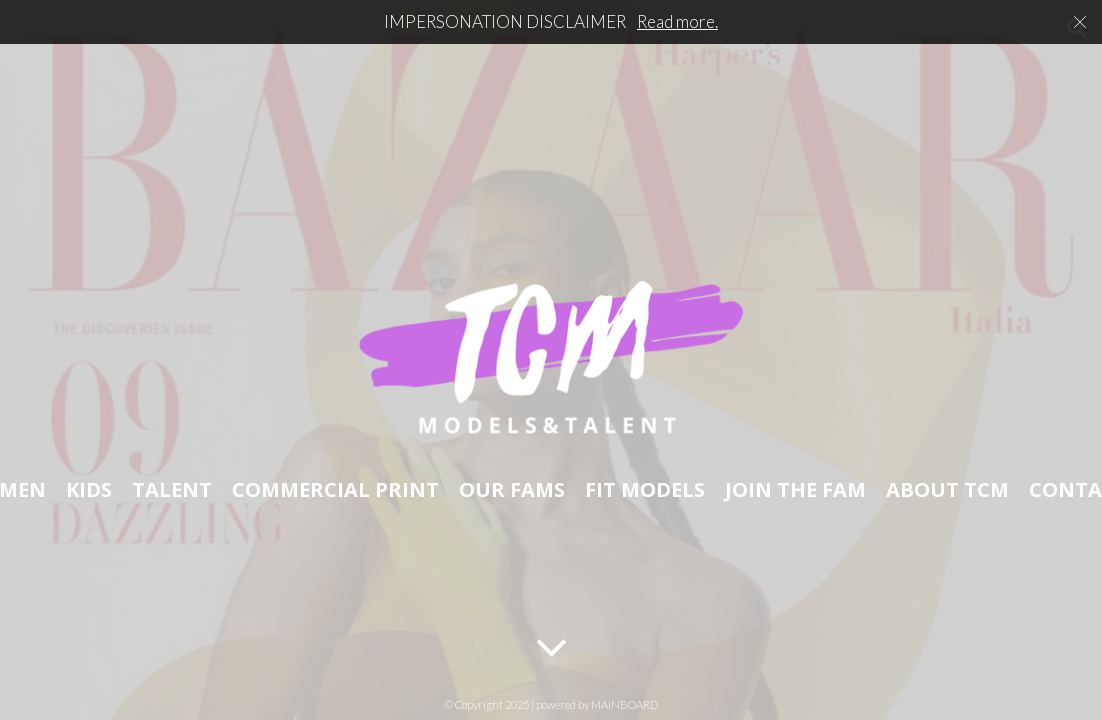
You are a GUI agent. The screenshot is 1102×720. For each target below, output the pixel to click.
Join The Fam (795, 488)
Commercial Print (335, 488)
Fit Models (645, 488)
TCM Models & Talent (551, 360)
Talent (172, 488)
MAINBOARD (624, 704)
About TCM (947, 488)
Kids (89, 488)
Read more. (677, 21)
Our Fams (512, 488)
